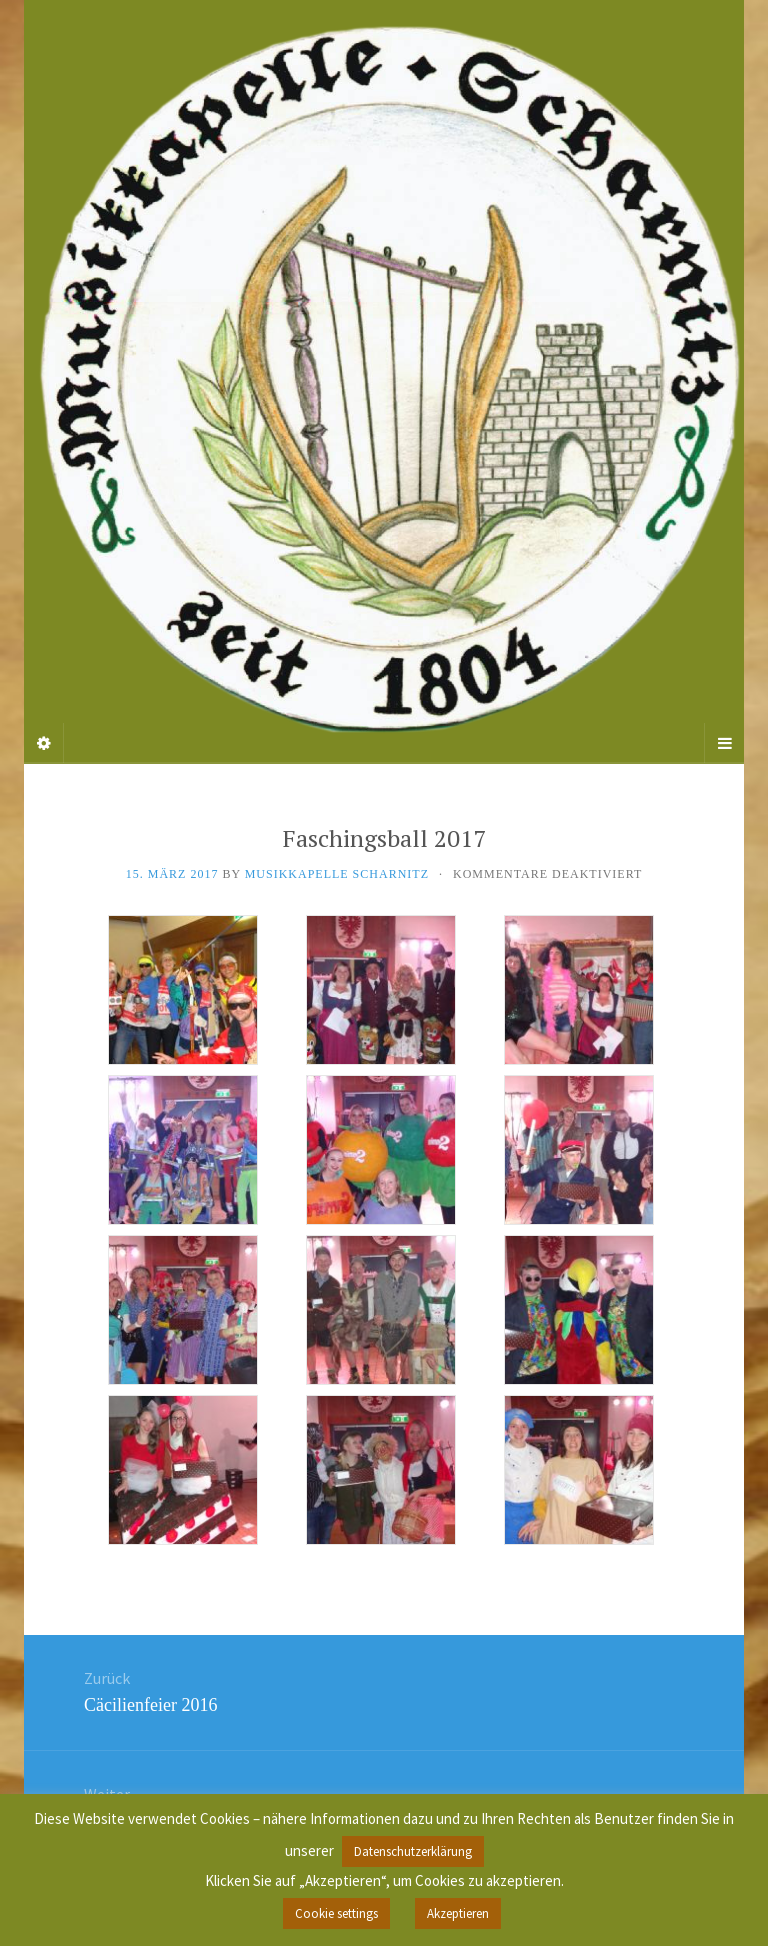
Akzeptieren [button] (458, 1913)
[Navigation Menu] (724, 743)
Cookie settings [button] (336, 1913)
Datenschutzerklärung (413, 1851)
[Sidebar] (44, 743)
